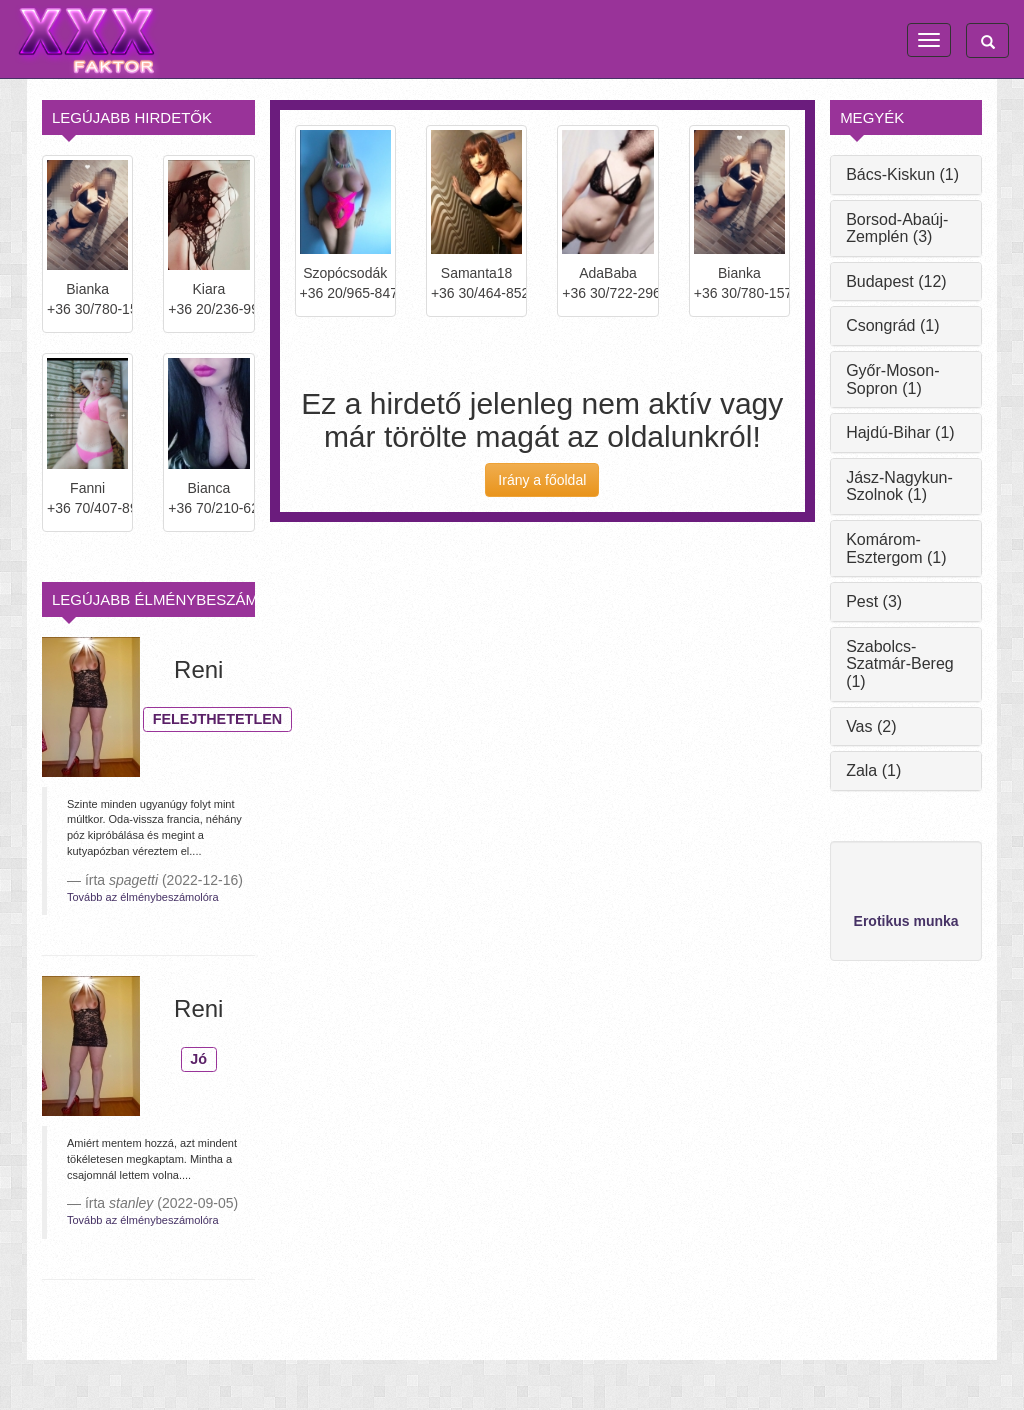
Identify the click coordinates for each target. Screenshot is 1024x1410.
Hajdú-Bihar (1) (900, 432)
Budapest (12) (896, 281)
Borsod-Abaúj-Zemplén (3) (897, 228)
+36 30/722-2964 (607, 293)
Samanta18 (477, 273)
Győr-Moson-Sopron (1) (892, 379)
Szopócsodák (345, 273)
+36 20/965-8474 (345, 293)
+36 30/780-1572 (87, 309)
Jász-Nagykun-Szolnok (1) (899, 486)
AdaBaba (608, 273)
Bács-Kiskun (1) (902, 174)
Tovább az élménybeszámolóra (143, 897)
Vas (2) (871, 726)
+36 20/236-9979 (208, 309)
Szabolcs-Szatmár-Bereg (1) (900, 664)
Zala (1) (873, 770)
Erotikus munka (906, 921)
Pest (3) (874, 601)
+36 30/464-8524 (476, 293)
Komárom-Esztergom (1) (896, 548)
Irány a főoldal (542, 480)
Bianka (87, 289)
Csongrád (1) (892, 325)
